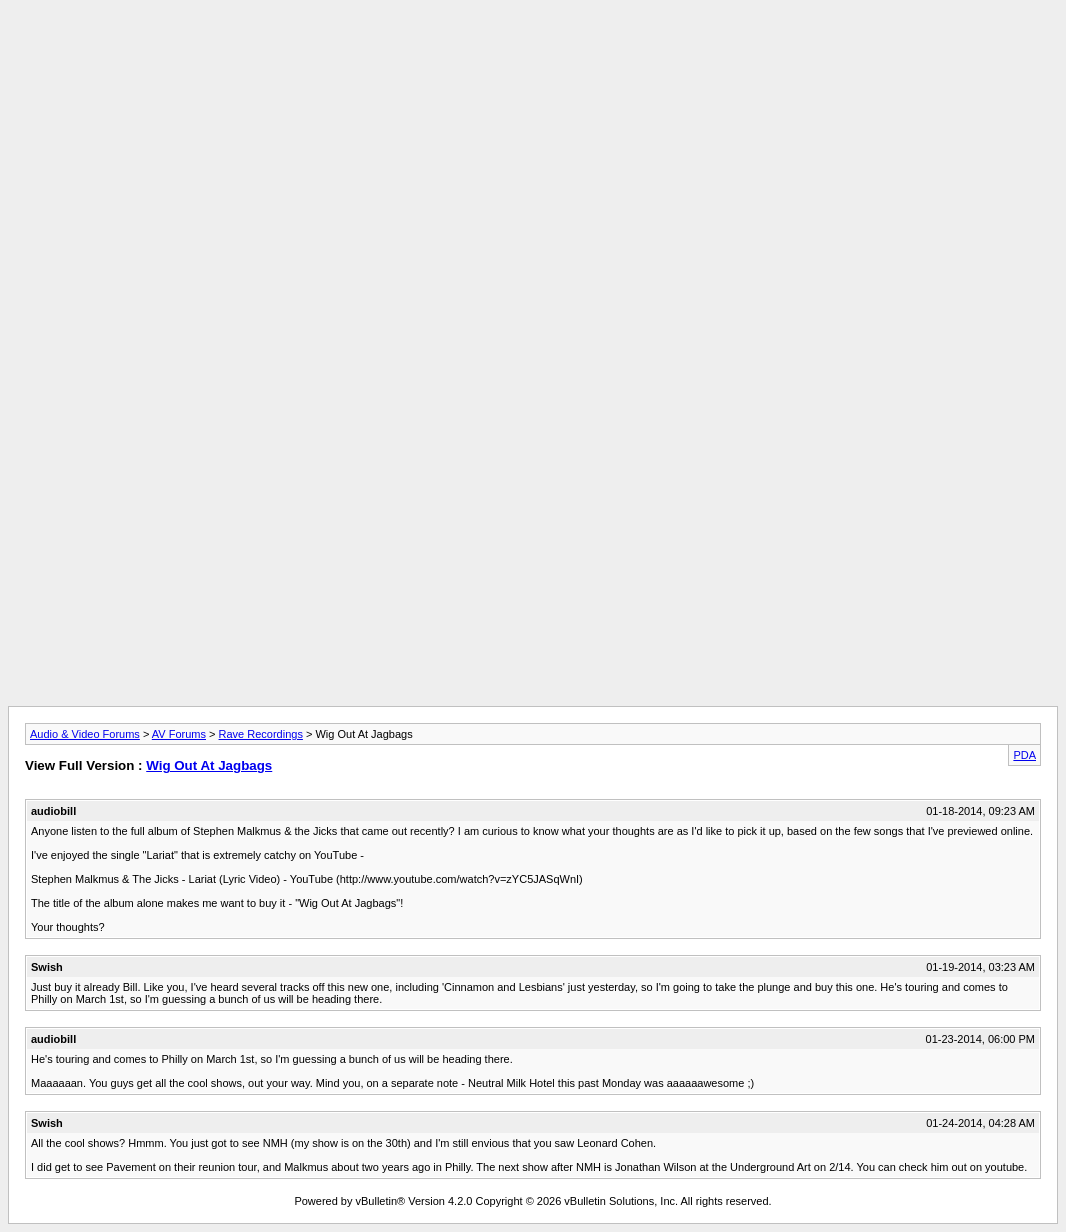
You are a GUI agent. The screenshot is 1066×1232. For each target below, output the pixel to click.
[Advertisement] (533, 53)
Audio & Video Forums (85, 734)
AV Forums (179, 734)
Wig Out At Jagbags (209, 765)
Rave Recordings (261, 734)
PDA (1024, 755)
